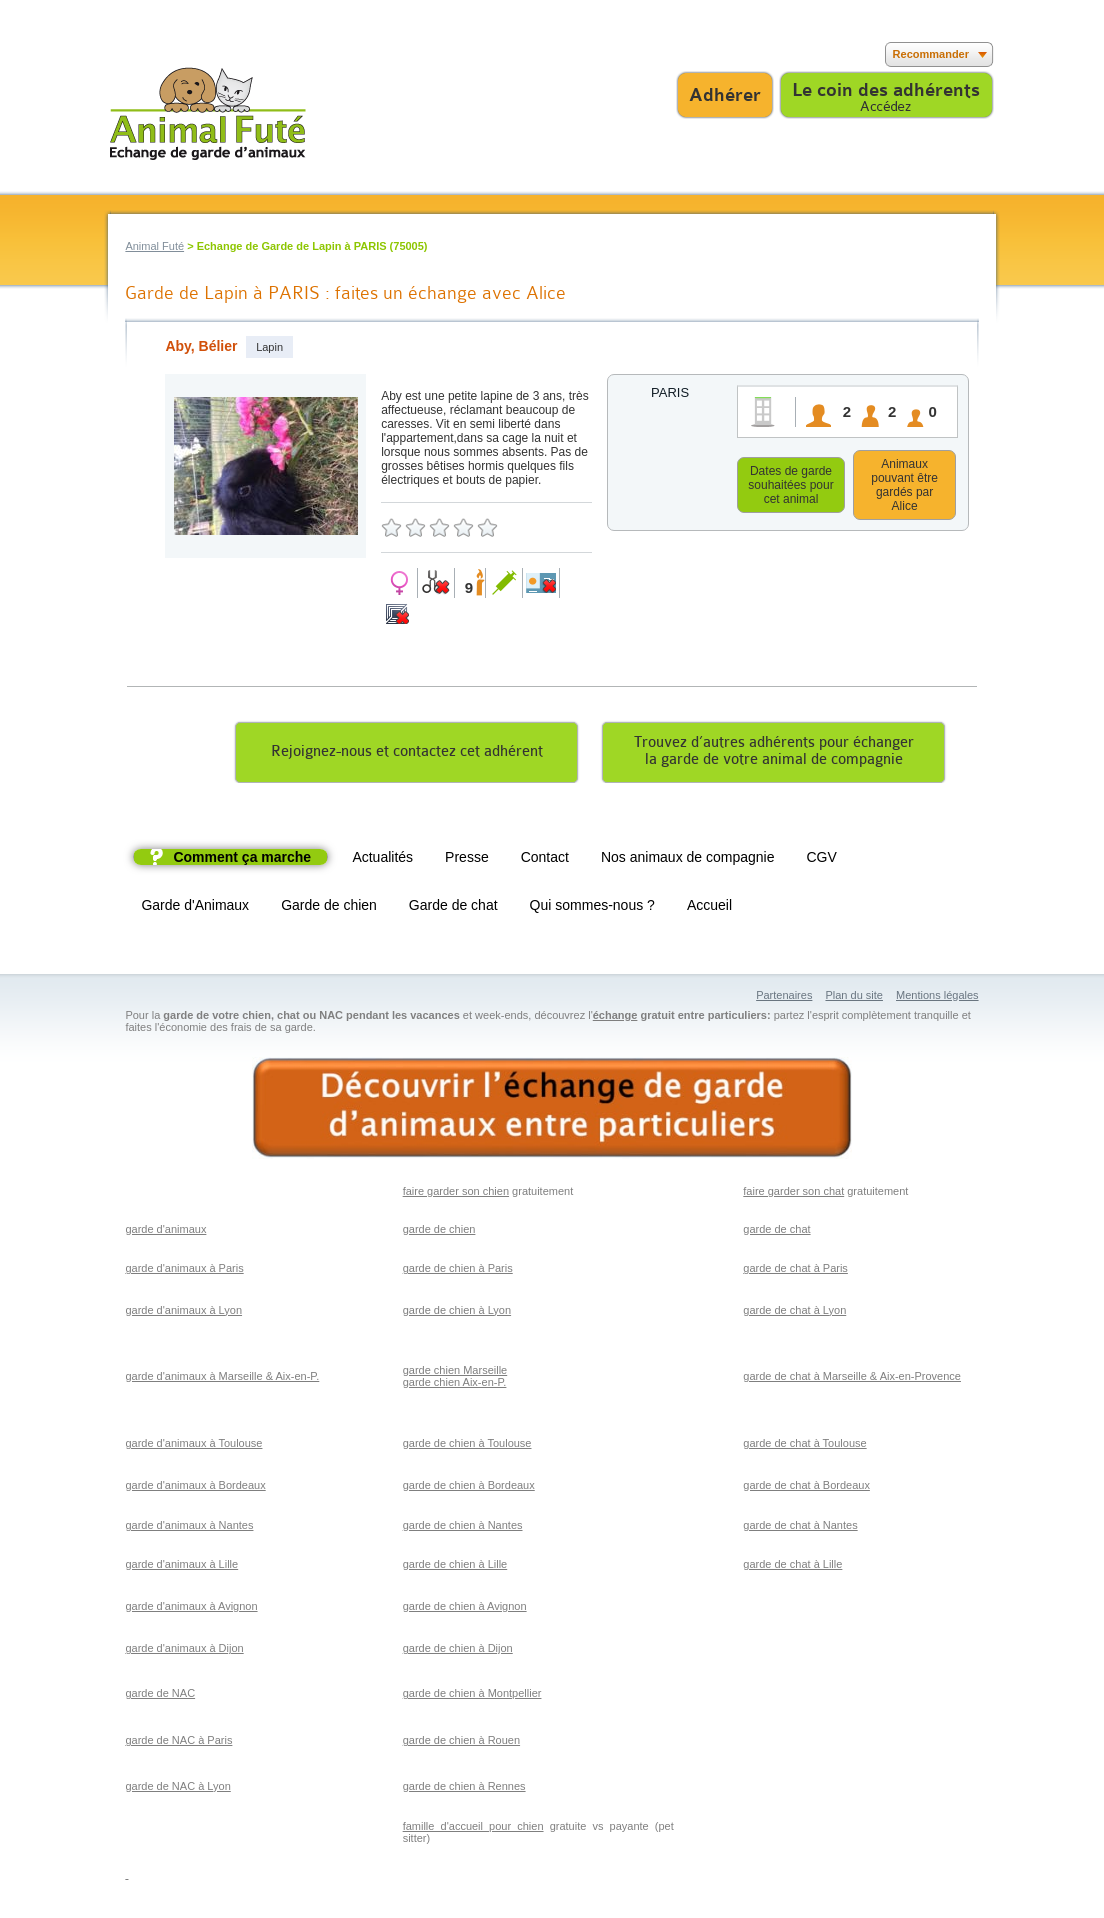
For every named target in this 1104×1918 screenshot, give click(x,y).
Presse (467, 860)
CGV (821, 860)
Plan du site (853, 998)
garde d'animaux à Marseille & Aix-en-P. (222, 1379)
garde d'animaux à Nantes (189, 1528)
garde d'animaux (165, 1232)
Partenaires (784, 998)
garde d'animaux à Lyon (183, 1313)
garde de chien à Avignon (465, 1609)
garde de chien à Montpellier (472, 1696)
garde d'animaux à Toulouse (193, 1446)
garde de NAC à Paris (178, 1743)
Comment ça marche (242, 860)
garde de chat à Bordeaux (806, 1488)
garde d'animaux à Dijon (184, 1651)
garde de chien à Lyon (457, 1313)
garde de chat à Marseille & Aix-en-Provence (852, 1379)
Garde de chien (329, 908)
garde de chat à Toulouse (804, 1446)
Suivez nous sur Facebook (122, 54)
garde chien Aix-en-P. (455, 1385)
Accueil (709, 908)
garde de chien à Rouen (461, 1743)
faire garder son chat (793, 1194)
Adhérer (725, 95)
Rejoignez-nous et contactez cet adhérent (407, 754)
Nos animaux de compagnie (688, 860)
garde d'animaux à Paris (184, 1271)
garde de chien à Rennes (464, 1789)
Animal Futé (154, 246)
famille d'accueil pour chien (473, 1829)
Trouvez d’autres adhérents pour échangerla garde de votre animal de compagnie (774, 754)
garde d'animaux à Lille (181, 1567)
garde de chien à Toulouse (467, 1446)
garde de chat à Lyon (794, 1313)
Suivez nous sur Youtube (182, 54)
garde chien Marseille (455, 1373)
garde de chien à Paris (458, 1271)
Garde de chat (453, 908)
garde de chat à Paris (795, 1271)
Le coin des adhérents (886, 90)
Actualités (382, 860)
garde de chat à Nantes (800, 1528)
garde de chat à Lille (792, 1567)
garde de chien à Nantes (463, 1528)
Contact (545, 860)
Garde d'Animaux (195, 908)
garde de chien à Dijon (458, 1651)
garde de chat (776, 1232)
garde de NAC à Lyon (177, 1789)
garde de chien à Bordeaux (469, 1488)
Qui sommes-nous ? (592, 908)
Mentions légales (937, 998)
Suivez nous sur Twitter (152, 54)
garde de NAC (160, 1696)
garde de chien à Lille (455, 1567)
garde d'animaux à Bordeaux (195, 1488)
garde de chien (439, 1232)
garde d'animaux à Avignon (191, 1609)
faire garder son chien (456, 1194)
